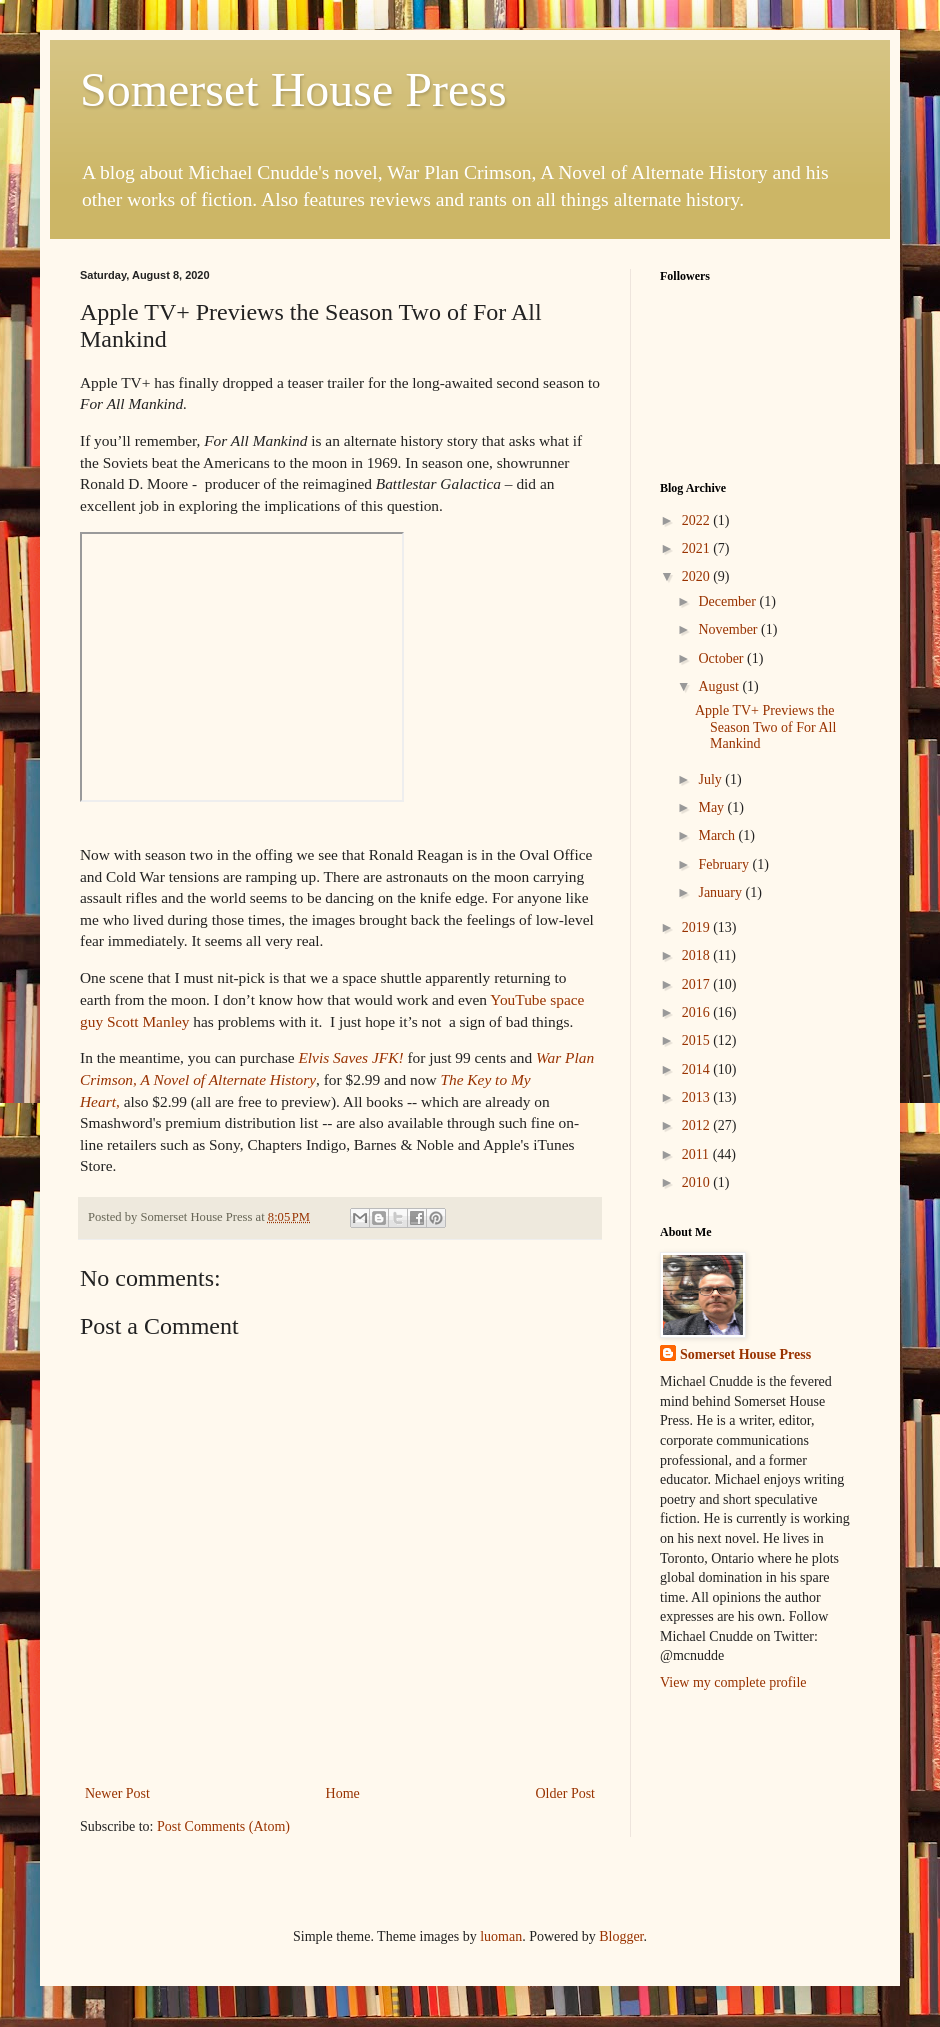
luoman (501, 1936)
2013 (698, 1097)
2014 (698, 1069)
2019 (698, 927)
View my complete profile (733, 1682)
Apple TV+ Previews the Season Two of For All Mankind (765, 727)
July (711, 779)
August (720, 686)
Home (343, 1793)
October (722, 658)
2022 (698, 520)
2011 (697, 1154)
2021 (698, 548)
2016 (698, 1012)
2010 (698, 1182)
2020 (698, 576)
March (718, 835)
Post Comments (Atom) (223, 1826)
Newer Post (117, 1793)
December (728, 601)
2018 (698, 955)
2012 (698, 1125)
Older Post (566, 1793)
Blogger (621, 1936)
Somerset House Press (293, 89)
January (721, 892)
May (712, 807)
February (725, 864)
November (729, 629)
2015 (698, 1040)
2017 (698, 984)
